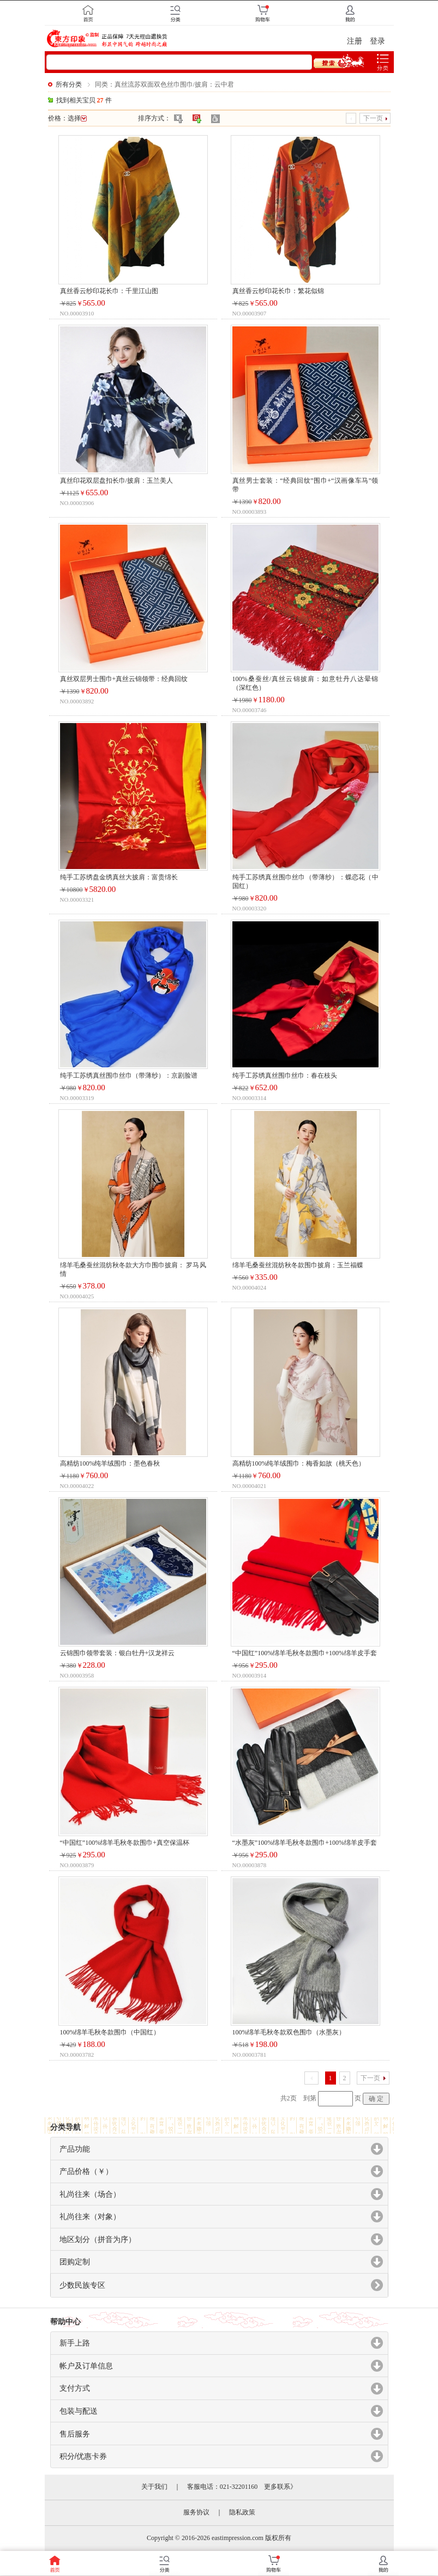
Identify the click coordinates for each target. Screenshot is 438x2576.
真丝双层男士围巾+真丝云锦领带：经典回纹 (124, 679)
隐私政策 (242, 2512)
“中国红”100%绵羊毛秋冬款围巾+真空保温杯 (124, 1842)
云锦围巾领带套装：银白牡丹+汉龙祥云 (117, 1653)
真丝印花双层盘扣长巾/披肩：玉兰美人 (116, 480)
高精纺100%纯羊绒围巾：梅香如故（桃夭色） (298, 1463)
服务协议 (196, 2512)
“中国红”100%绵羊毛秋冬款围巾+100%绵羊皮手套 (304, 1653)
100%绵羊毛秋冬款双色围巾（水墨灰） (289, 2032)
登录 (377, 41)
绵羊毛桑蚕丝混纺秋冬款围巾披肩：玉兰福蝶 (297, 1265)
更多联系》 (280, 2486)
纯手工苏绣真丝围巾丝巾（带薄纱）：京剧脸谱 (128, 1075)
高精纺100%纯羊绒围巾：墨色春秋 (110, 1463)
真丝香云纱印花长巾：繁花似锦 (278, 291)
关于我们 (154, 2486)
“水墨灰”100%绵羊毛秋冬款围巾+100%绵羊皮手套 (304, 1842)
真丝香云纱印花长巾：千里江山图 (109, 291)
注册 (354, 41)
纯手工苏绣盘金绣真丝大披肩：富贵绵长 (119, 877)
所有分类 (69, 84)
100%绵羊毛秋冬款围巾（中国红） (110, 2032)
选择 (77, 118)
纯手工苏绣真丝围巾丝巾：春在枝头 (284, 1075)
